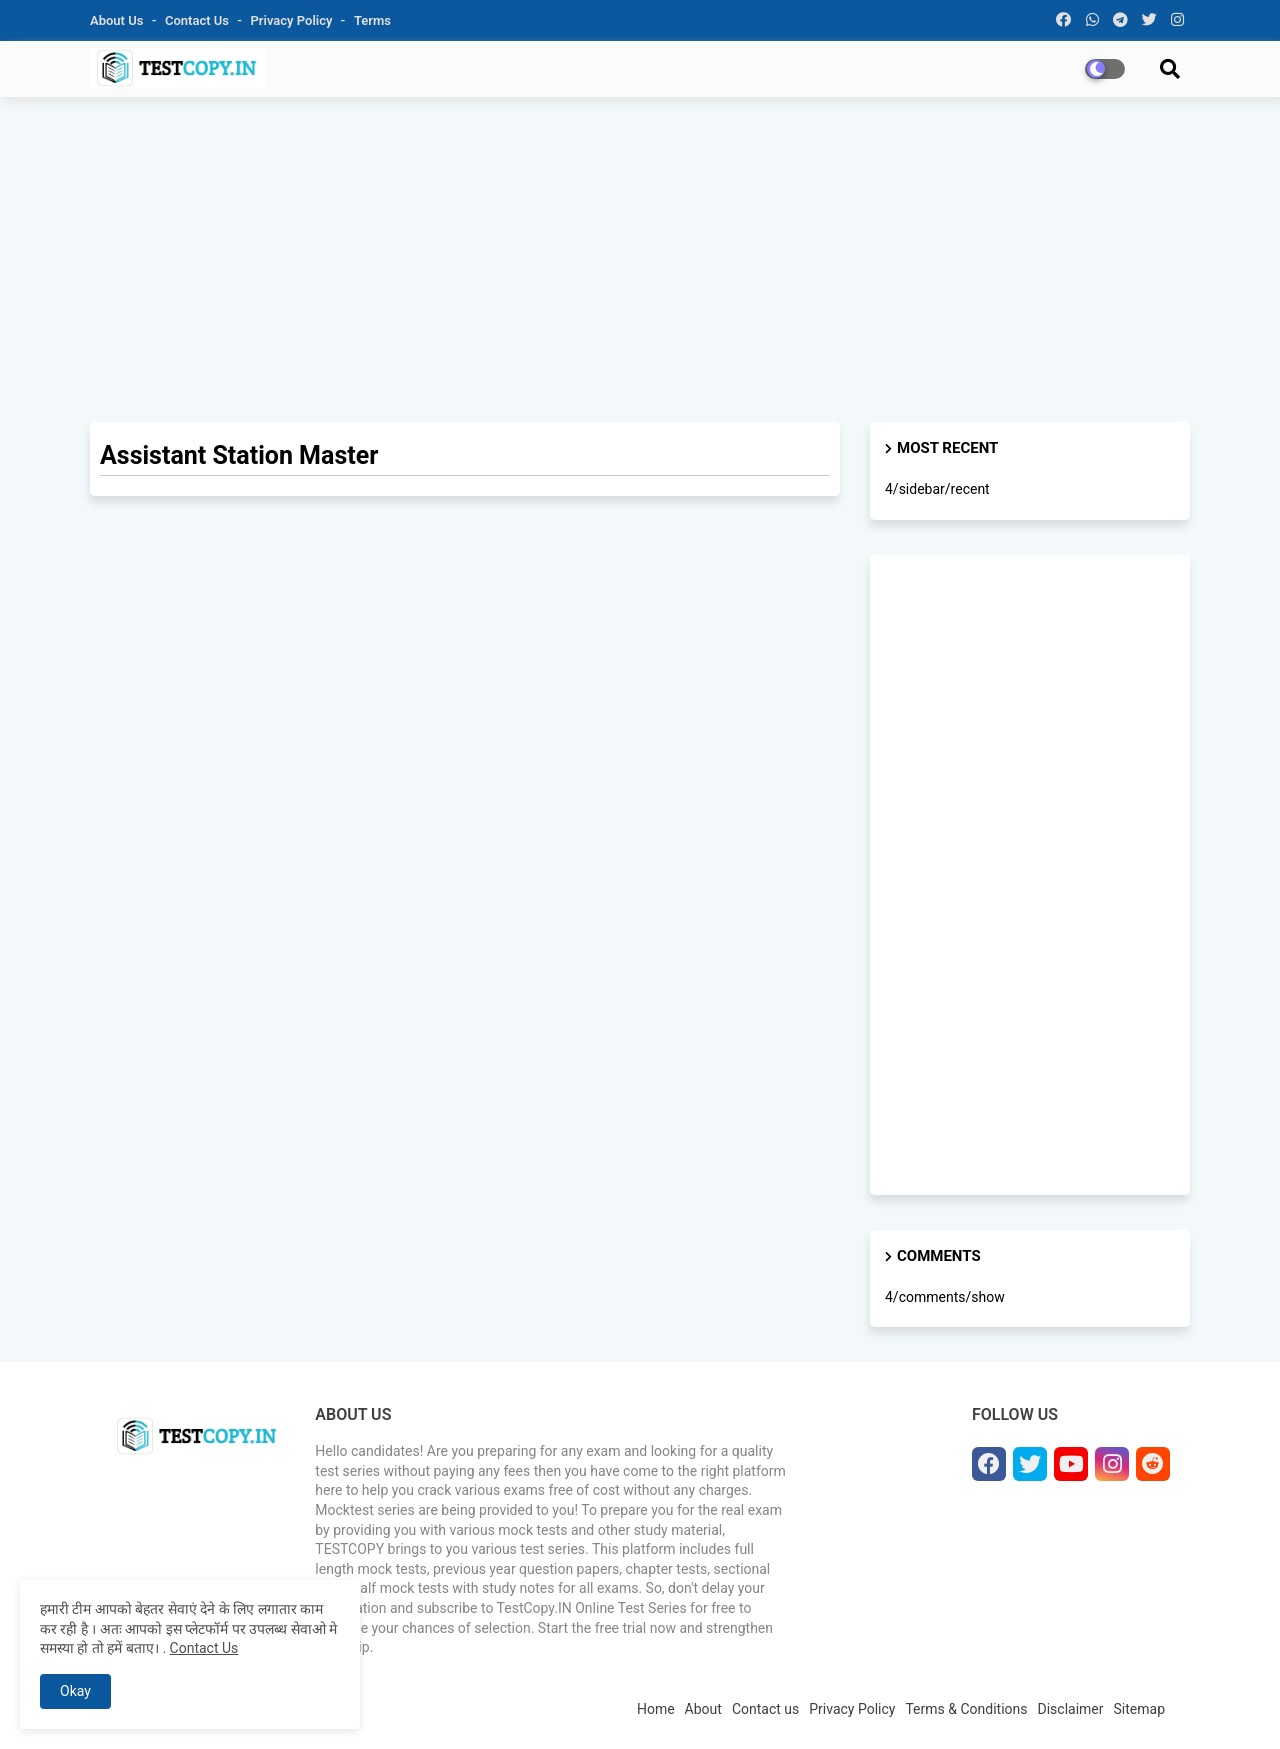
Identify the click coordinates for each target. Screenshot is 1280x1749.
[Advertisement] (640, 257)
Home (656, 1709)
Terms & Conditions (966, 1709)
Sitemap (1139, 1709)
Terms (372, 20)
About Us (118, 20)
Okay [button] (75, 1691)
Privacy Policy (293, 20)
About (703, 1709)
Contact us (198, 20)
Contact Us (204, 1648)
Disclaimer (1071, 1709)
